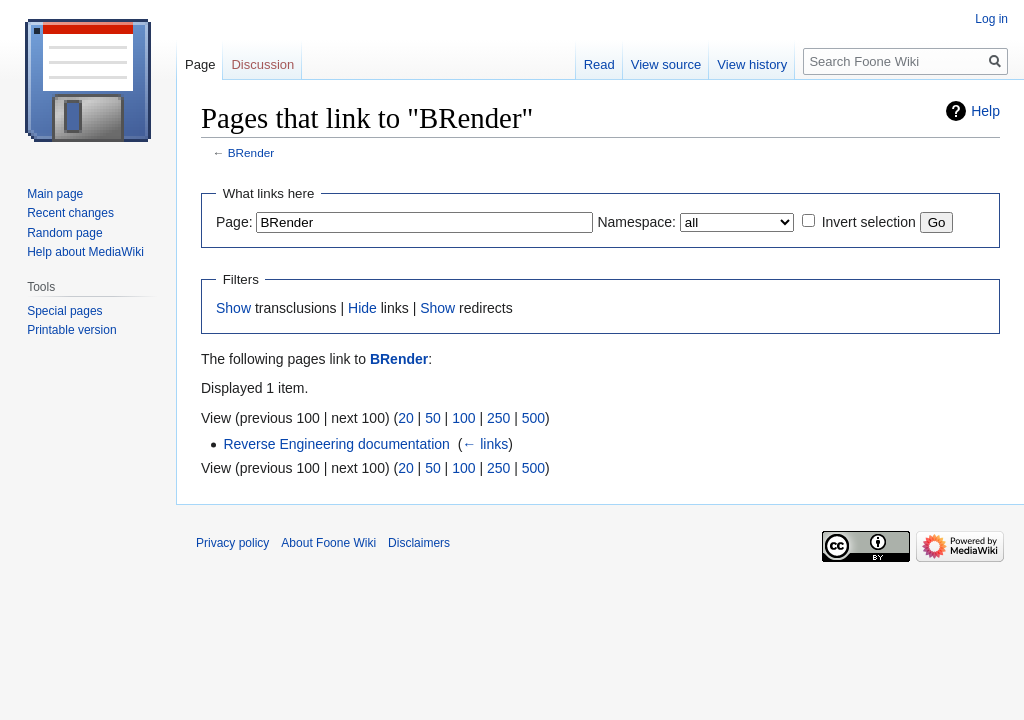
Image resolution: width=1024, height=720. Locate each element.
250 (498, 418)
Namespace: (636, 222)
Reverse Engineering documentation (336, 444)
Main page (55, 194)
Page (200, 64)
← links (485, 444)
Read (599, 64)
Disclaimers (419, 543)
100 (463, 418)
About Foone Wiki (328, 543)
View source (666, 64)
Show (233, 308)
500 (533, 418)
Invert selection (869, 222)
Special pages (64, 311)
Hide (362, 308)
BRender (251, 152)
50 (433, 418)
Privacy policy (232, 543)
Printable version (71, 330)
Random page (64, 233)
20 (406, 418)
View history (752, 64)
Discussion (262, 64)
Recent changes (70, 213)
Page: (234, 222)
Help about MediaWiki (85, 252)
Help (985, 111)
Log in (991, 19)
